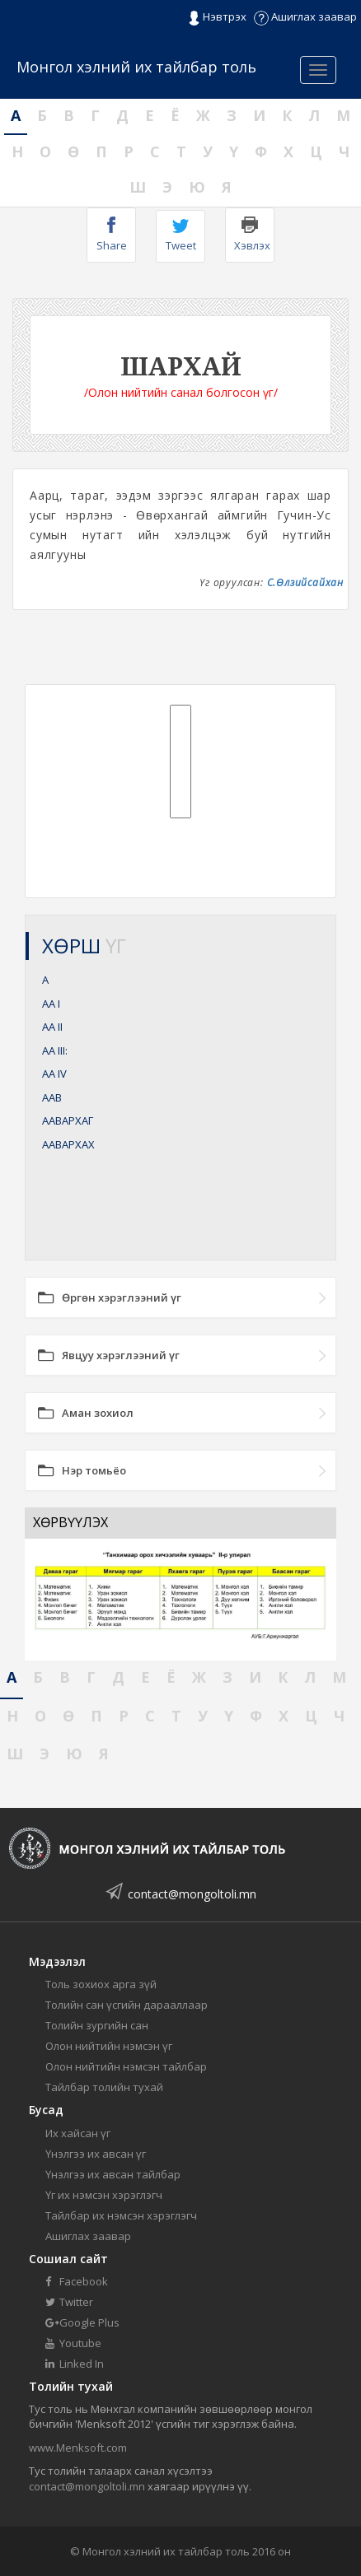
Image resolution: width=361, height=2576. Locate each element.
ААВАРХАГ (67, 1120)
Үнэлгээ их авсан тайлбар (112, 2174)
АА (51, 1003)
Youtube (73, 2343)
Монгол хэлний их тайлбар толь (136, 67)
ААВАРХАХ (68, 1144)
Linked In (74, 2363)
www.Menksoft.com (78, 2447)
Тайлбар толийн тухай (104, 2087)
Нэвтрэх (217, 17)
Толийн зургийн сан (96, 2025)
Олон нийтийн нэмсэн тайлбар (126, 2066)
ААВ (52, 1097)
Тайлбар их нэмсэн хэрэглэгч (121, 2215)
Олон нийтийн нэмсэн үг (108, 2045)
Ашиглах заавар (305, 16)
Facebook (76, 2281)
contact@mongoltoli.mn (192, 1894)
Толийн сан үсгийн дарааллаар (126, 2004)
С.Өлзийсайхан (305, 582)
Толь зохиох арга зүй (101, 1984)
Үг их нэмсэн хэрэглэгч (103, 2194)
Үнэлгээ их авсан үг (95, 2153)
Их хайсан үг (77, 2133)
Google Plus (82, 2322)
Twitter (69, 2301)
